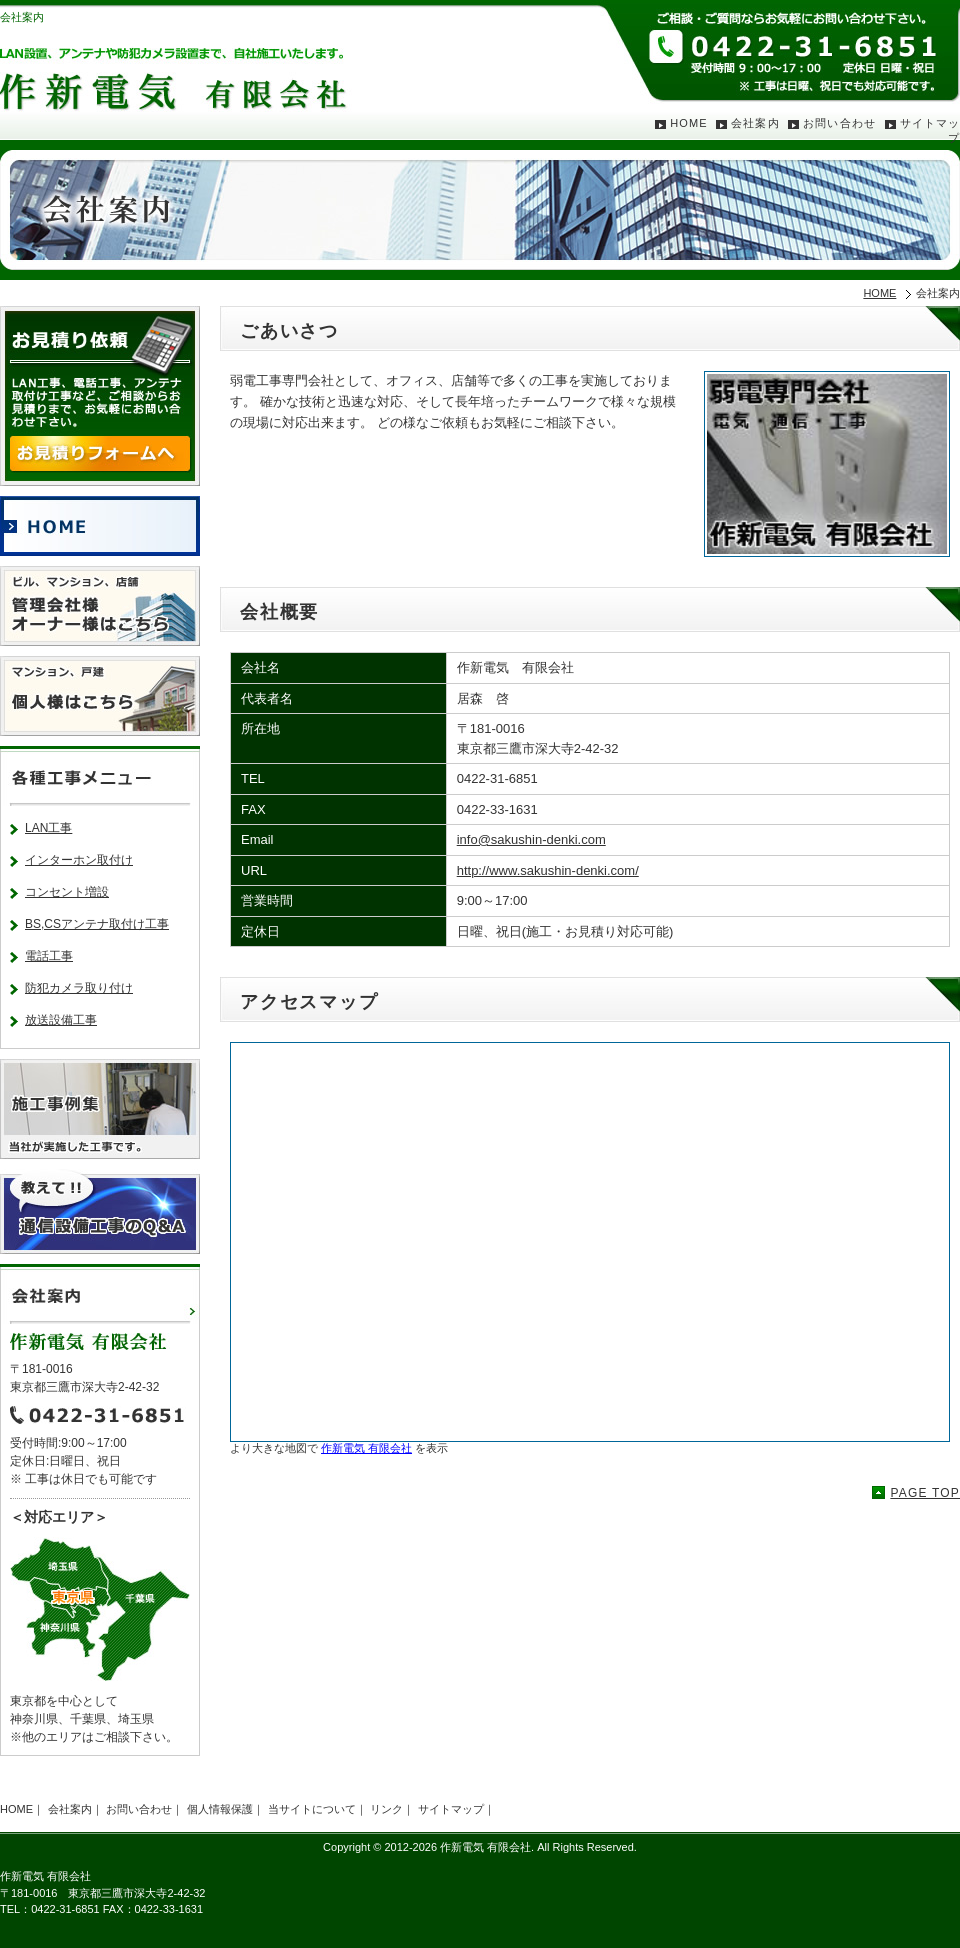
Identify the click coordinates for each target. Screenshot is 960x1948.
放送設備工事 (61, 1020)
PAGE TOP (925, 1493)
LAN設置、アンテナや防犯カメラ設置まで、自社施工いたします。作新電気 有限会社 (180, 65)
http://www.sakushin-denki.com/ (548, 870)
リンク (386, 1809)
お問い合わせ (839, 123)
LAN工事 (48, 828)
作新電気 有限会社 (366, 1448)
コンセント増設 (67, 892)
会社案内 (755, 123)
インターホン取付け (79, 860)
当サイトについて (312, 1809)
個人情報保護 (220, 1809)
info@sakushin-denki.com (531, 839)
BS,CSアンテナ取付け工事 (97, 924)
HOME (688, 123)
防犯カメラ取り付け (79, 988)
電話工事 (49, 956)
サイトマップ (451, 1809)
